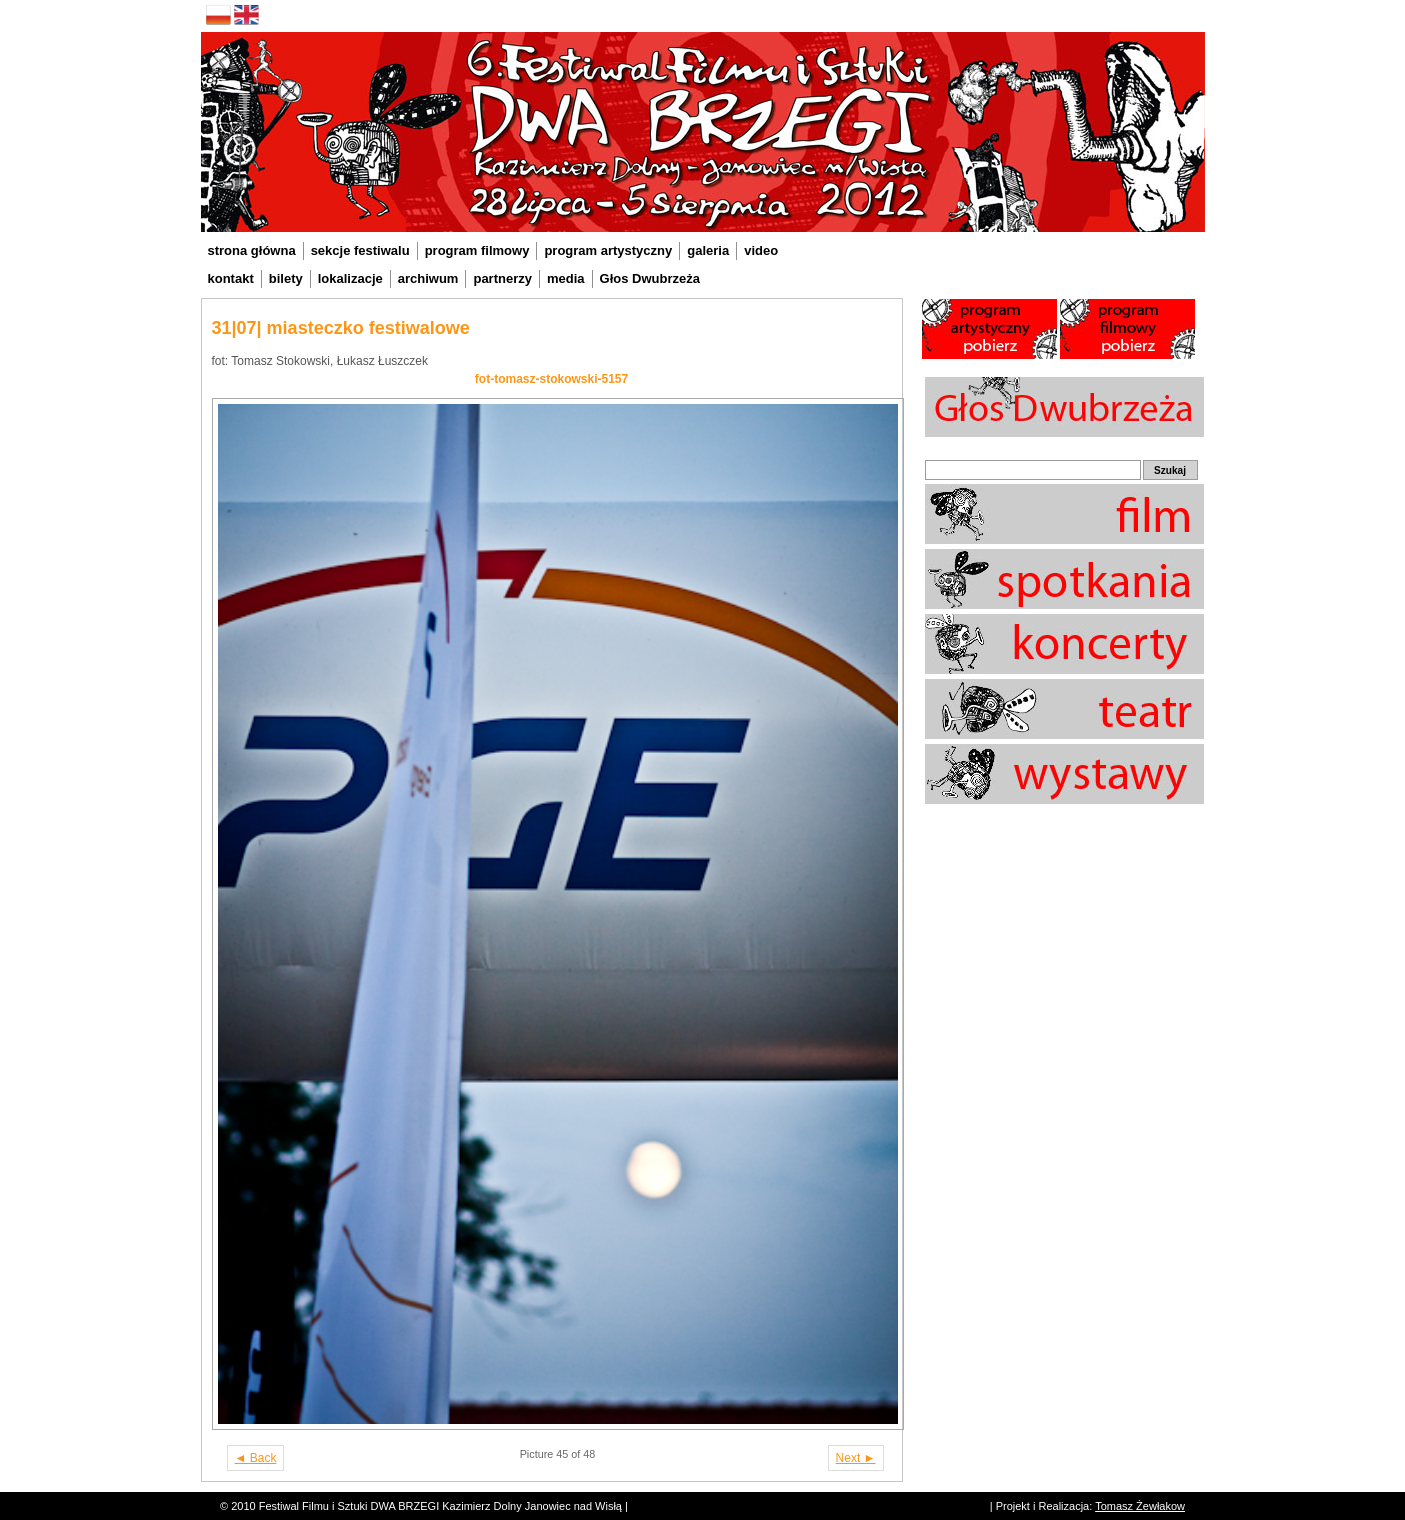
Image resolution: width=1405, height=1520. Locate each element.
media (566, 278)
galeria (708, 250)
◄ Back (256, 1458)
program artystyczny (608, 250)
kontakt (231, 278)
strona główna (252, 250)
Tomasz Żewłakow (1140, 1506)
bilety (286, 278)
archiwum (428, 278)
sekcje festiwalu (360, 250)
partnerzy (502, 278)
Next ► (856, 1458)
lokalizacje (350, 278)
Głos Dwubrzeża (650, 278)
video (761, 250)
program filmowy (477, 250)
